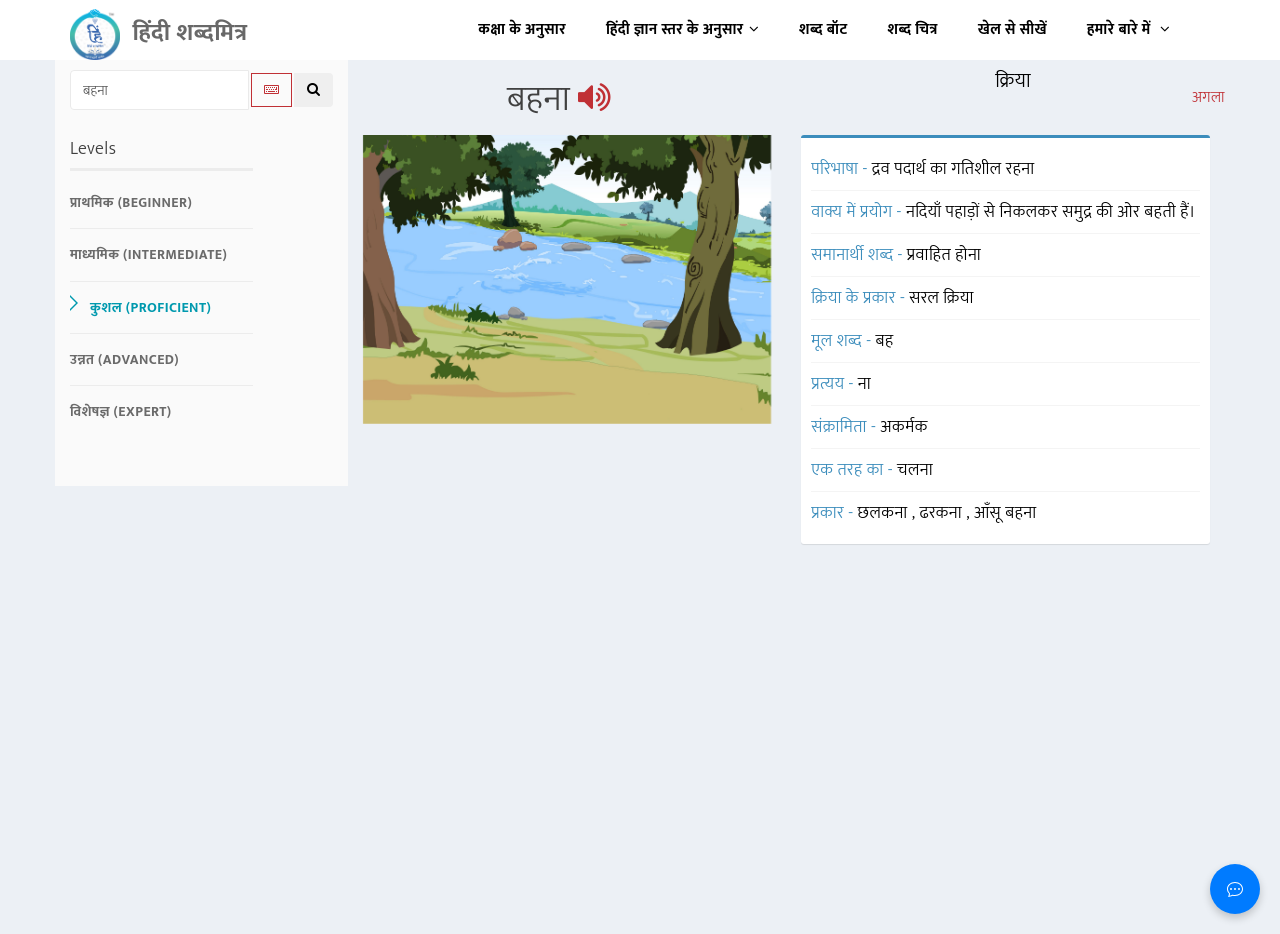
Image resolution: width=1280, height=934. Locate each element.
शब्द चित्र (913, 29)
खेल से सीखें (1012, 29)
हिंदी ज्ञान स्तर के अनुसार (682, 29)
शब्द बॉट (823, 29)
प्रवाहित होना (944, 255)
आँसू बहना (1005, 513)
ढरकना (943, 513)
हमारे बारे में (1128, 29)
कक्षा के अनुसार (522, 29)
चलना (915, 470)
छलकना (885, 513)
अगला (1208, 98)
